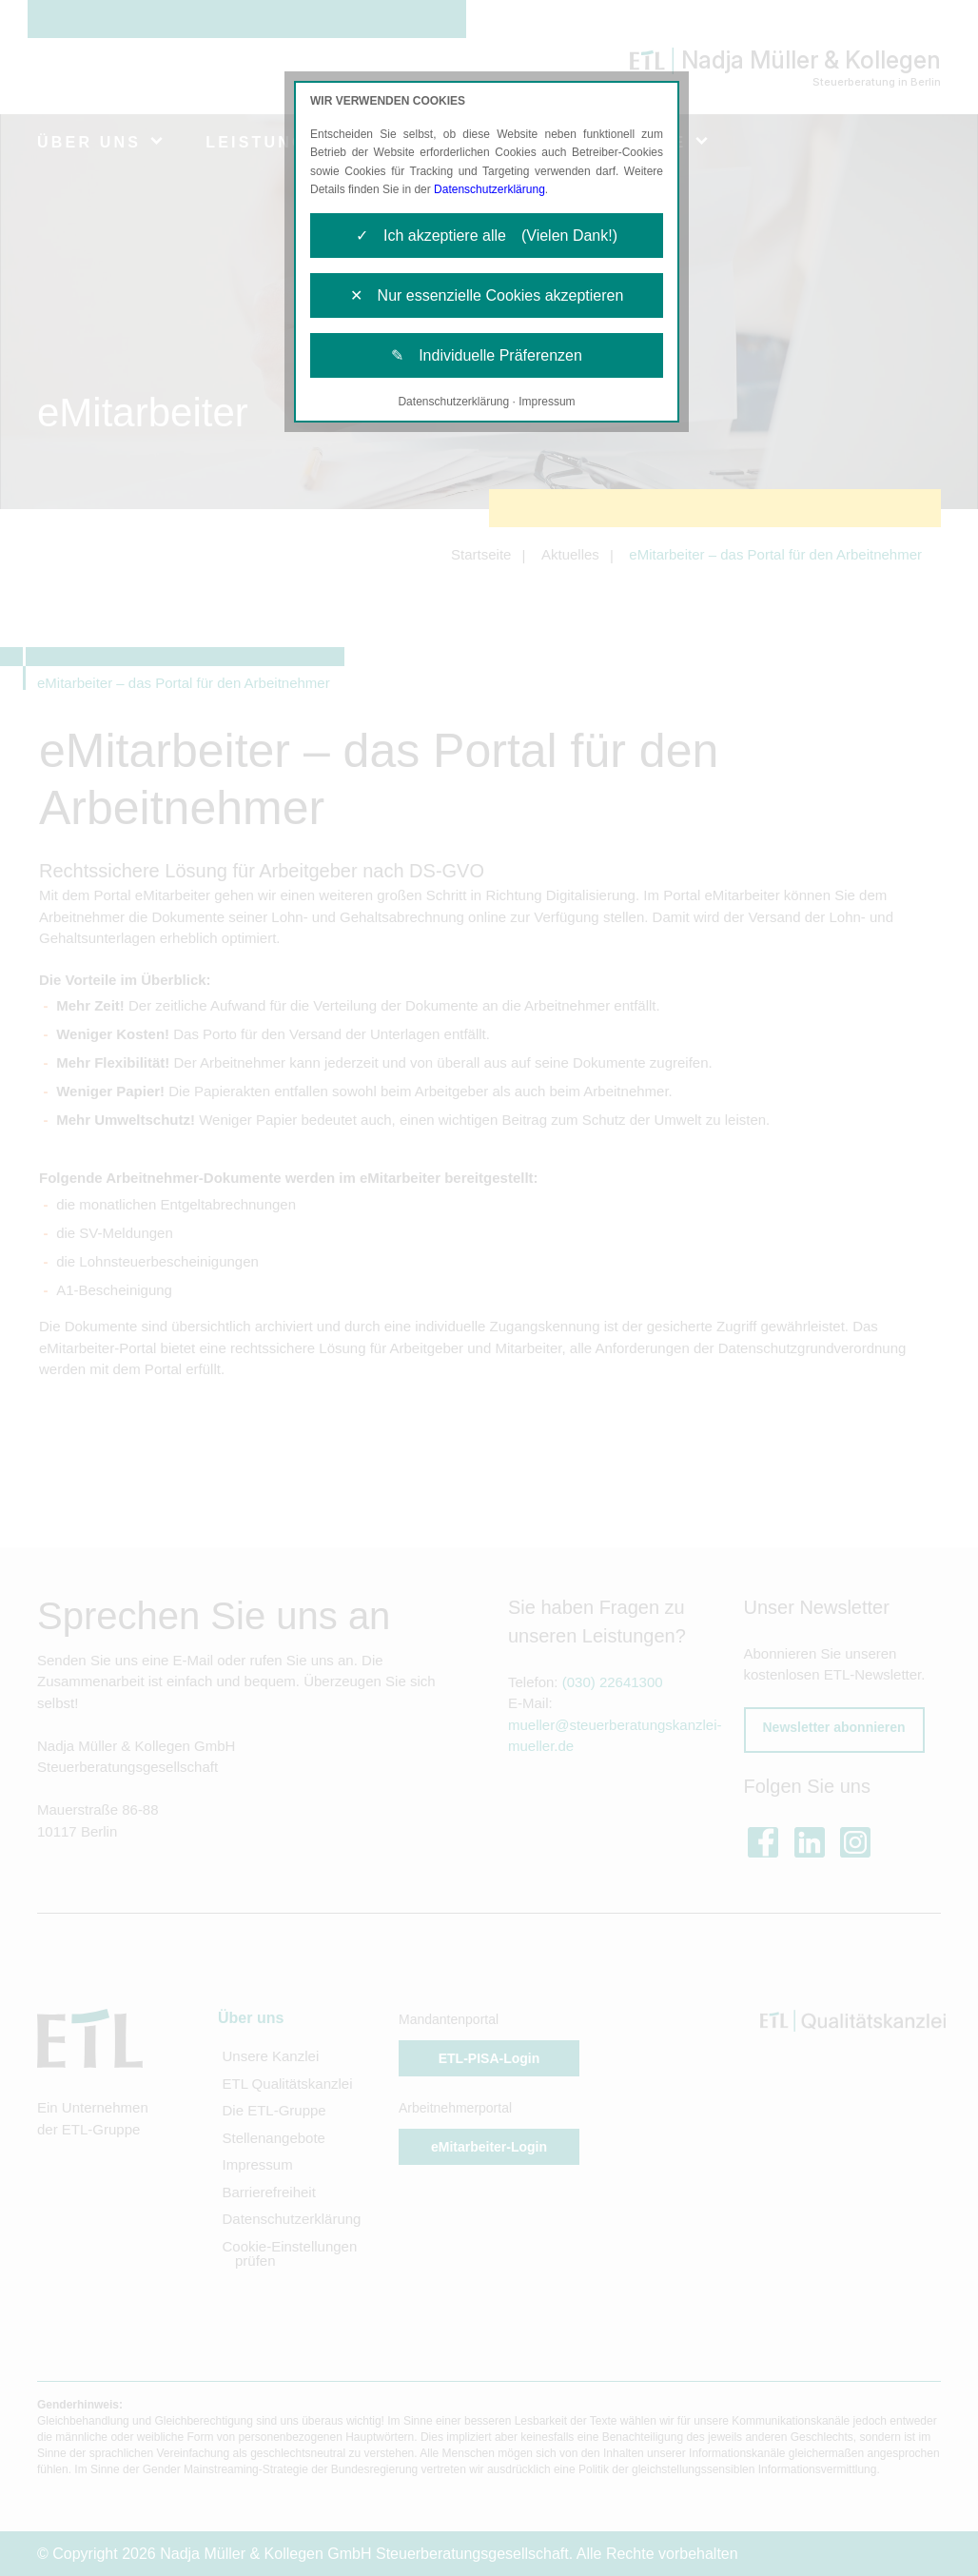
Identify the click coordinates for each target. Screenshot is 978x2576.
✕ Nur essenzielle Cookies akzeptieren (487, 295)
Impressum (546, 401)
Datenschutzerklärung (489, 189)
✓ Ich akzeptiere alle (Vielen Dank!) (486, 235)
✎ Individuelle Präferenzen (486, 355)
